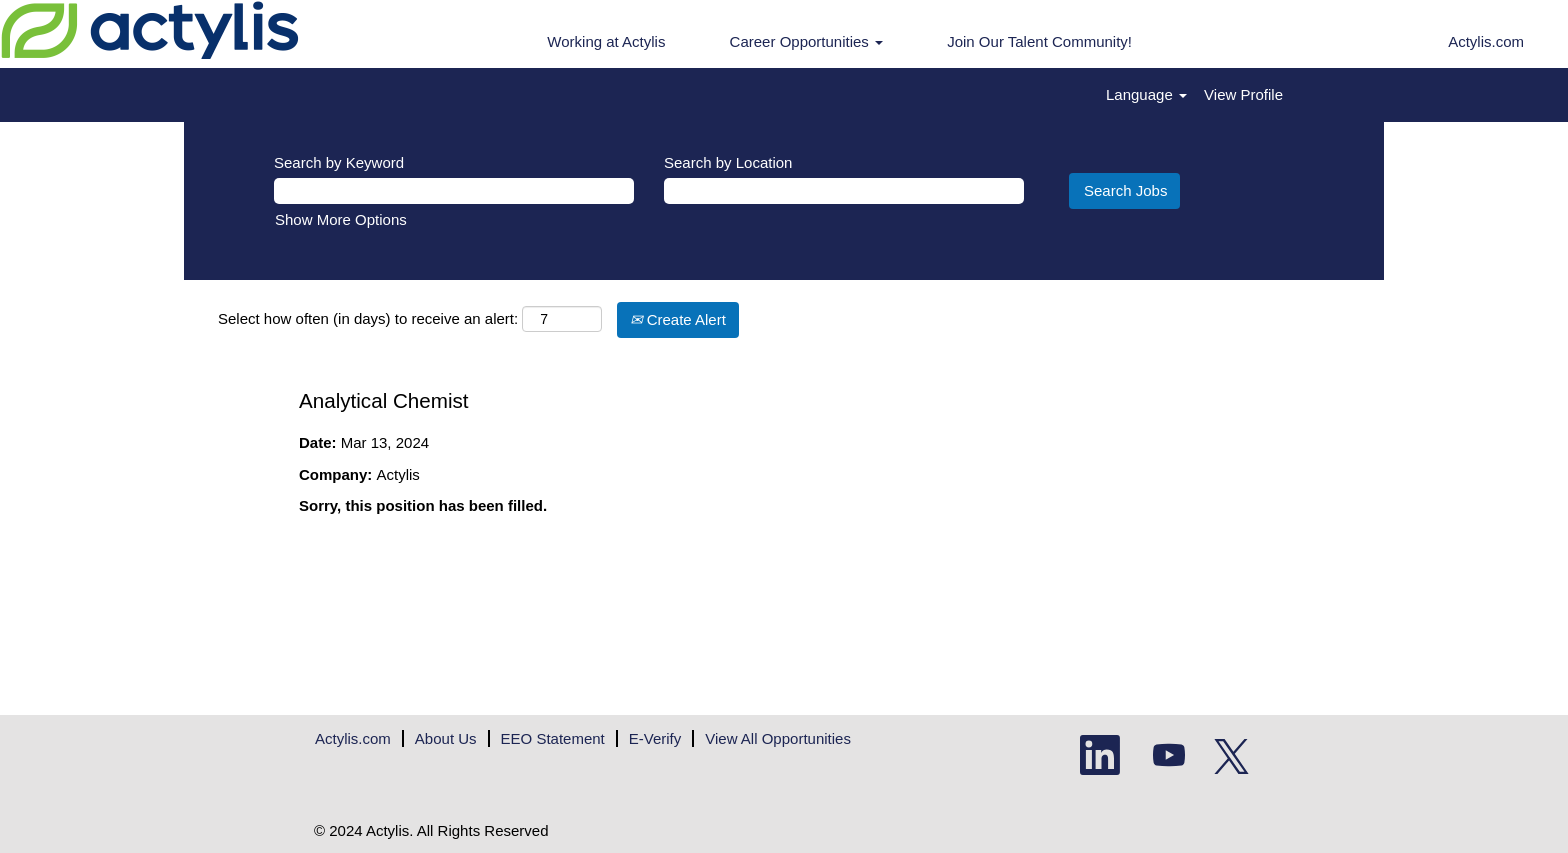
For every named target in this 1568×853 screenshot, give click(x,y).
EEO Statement (553, 738)
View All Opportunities (778, 738)
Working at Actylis (606, 41)
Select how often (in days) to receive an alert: (368, 318)
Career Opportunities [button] (806, 41)
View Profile (1243, 94)
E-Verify (655, 738)
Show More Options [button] (341, 219)
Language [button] (1146, 94)
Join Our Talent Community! (1039, 41)
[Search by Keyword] (454, 190)
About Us (446, 738)
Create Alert (678, 319)
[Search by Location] (844, 190)
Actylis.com (1486, 41)
